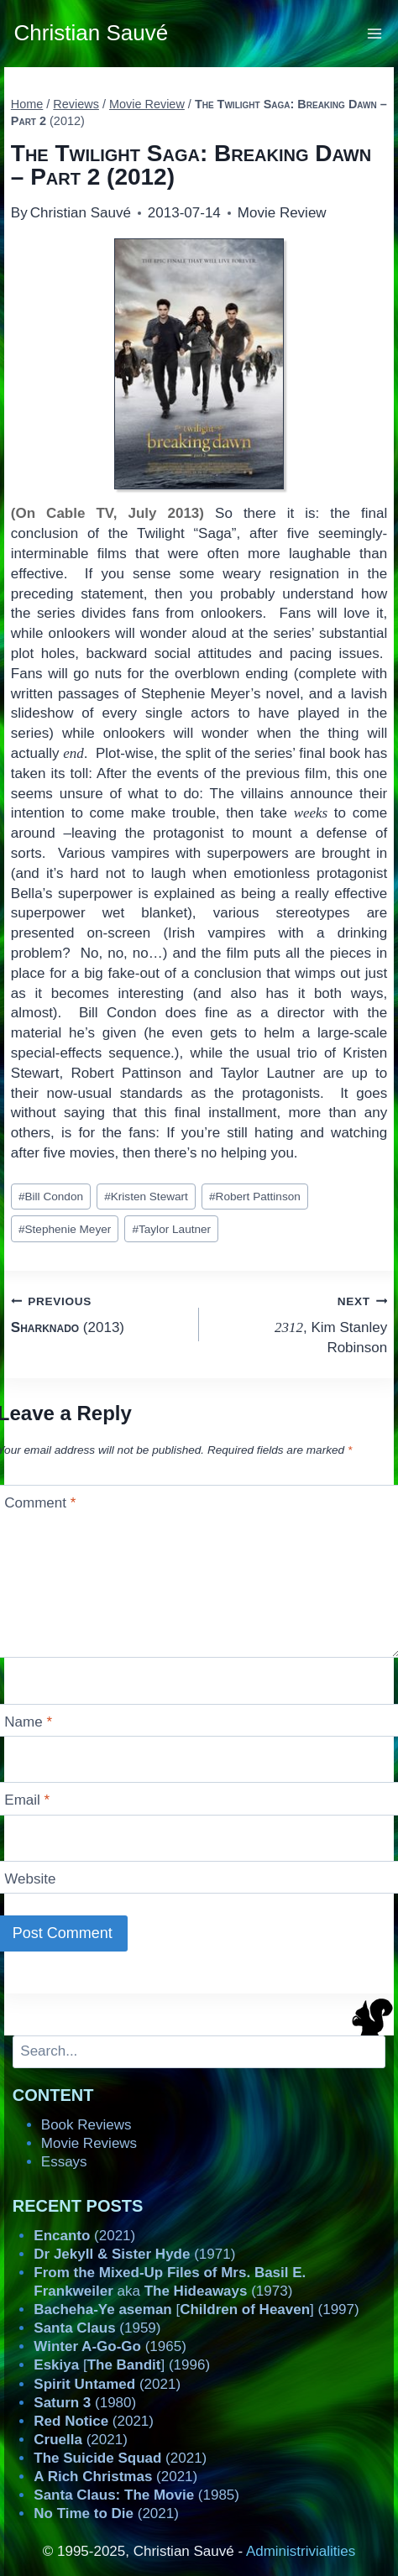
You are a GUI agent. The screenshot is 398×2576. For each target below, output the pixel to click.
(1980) (85, 2403)
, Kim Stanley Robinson (300, 1323)
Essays (64, 2162)
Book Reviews (86, 2125)
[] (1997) (196, 2309)
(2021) (84, 2236)
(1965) (110, 2346)
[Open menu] (374, 33)
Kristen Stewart (146, 1196)
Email (27, 1800)
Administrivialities (300, 2551)
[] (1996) (122, 2365)
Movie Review (282, 213)
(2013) (98, 1313)
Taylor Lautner (171, 1229)
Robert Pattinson (255, 1196)
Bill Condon (50, 1196)
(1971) (134, 2254)
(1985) (136, 2495)
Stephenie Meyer (64, 1229)
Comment (40, 1503)
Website (29, 1879)
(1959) (97, 2328)
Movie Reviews (89, 2143)
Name (28, 1722)
